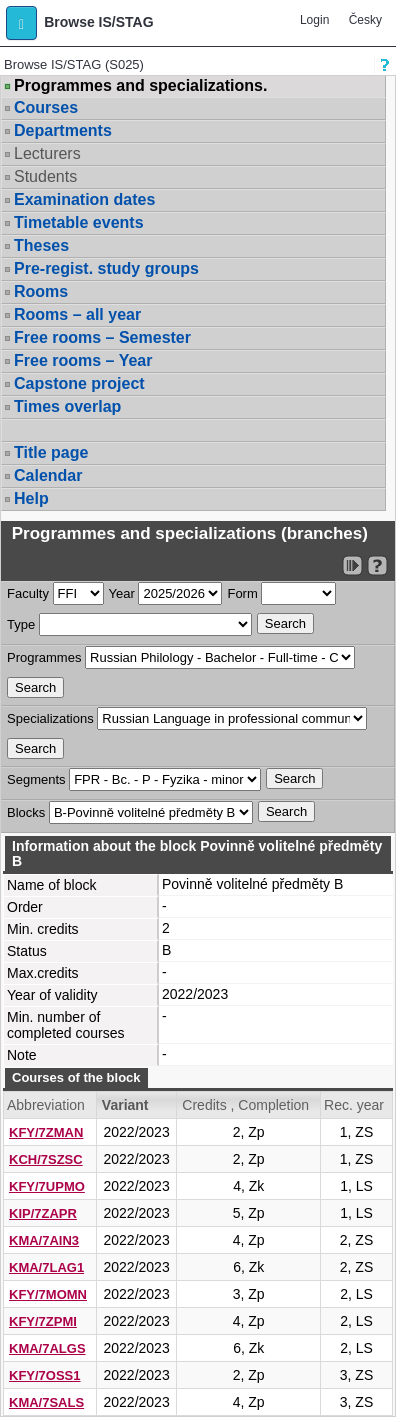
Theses (41, 245)
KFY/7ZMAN (46, 1132)
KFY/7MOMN (48, 1294)
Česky (365, 20)
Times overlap (67, 406)
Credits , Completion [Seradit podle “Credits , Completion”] (245, 1105)
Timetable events (79, 222)
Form (242, 593)
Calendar (48, 475)
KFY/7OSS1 (45, 1375)
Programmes (44, 657)
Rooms (41, 291)
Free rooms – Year (83, 360)
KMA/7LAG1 (46, 1267)
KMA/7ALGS (47, 1348)
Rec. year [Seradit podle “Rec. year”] (354, 1105)
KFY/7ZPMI (43, 1321)
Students (45, 176)
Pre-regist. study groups (106, 268)
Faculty (28, 593)
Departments (63, 130)
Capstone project (79, 383)
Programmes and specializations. (140, 86)
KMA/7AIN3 (44, 1240)
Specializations (50, 718)
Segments (36, 779)
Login (314, 20)
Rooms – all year (77, 314)
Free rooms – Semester (102, 337)
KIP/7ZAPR (43, 1213)
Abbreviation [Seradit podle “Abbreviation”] (46, 1105)
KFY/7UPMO (47, 1186)
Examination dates (84, 199)
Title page (51, 452)
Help (31, 498)
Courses (46, 107)
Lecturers (47, 153)
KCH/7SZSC (46, 1159)
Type (21, 624)
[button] (21, 23)
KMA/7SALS (46, 1402)
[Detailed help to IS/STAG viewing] (377, 565)
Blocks (26, 812)
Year (122, 593)
